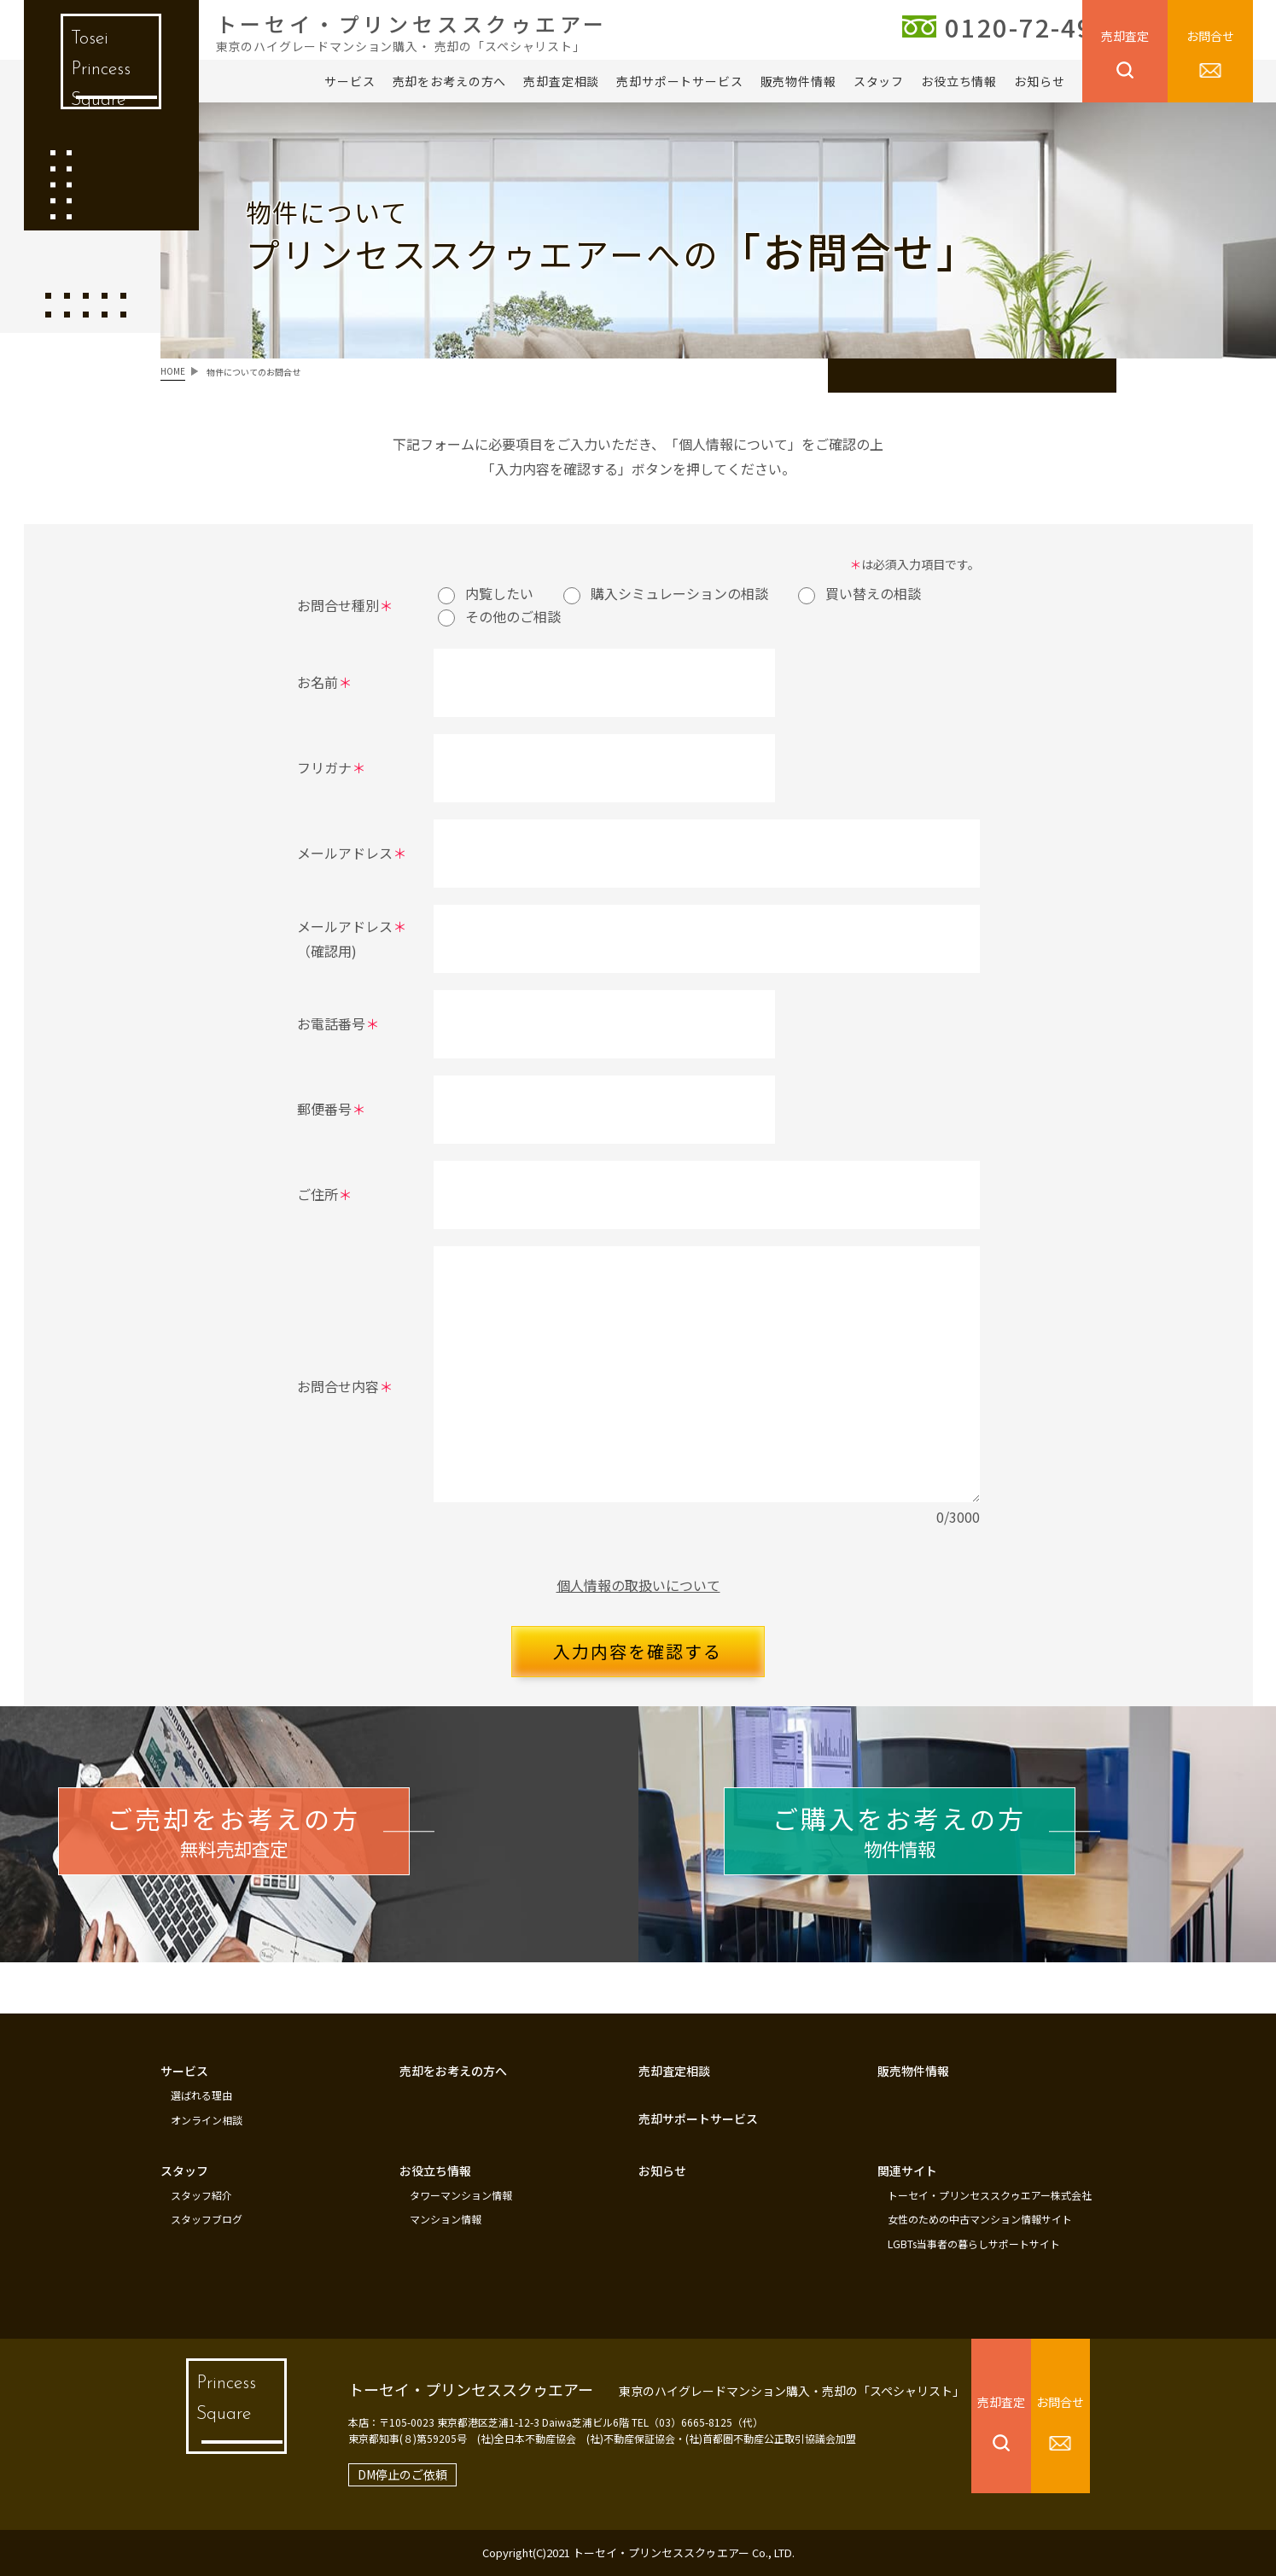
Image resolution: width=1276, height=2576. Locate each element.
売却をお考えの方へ (450, 81)
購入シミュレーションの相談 (665, 593)
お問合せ (1210, 35)
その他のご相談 (499, 616)
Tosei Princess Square (98, 76)
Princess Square (216, 2416)
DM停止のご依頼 (377, 2474)
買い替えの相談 (859, 593)
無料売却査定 (271, 1844)
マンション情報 (445, 2221)
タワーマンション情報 (461, 2198)
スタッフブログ (206, 2221)
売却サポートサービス (679, 81)
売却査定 (1125, 35)
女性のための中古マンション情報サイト (980, 2221)
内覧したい (485, 593)
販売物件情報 (798, 81)
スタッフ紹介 (201, 2198)
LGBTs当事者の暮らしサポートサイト (974, 2244)
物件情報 (936, 1844)
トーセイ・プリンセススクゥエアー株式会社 (990, 2198)
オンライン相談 (206, 2124)
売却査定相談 (561, 81)
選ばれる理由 (201, 2101)
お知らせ (1039, 81)
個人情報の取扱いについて (638, 1585)
